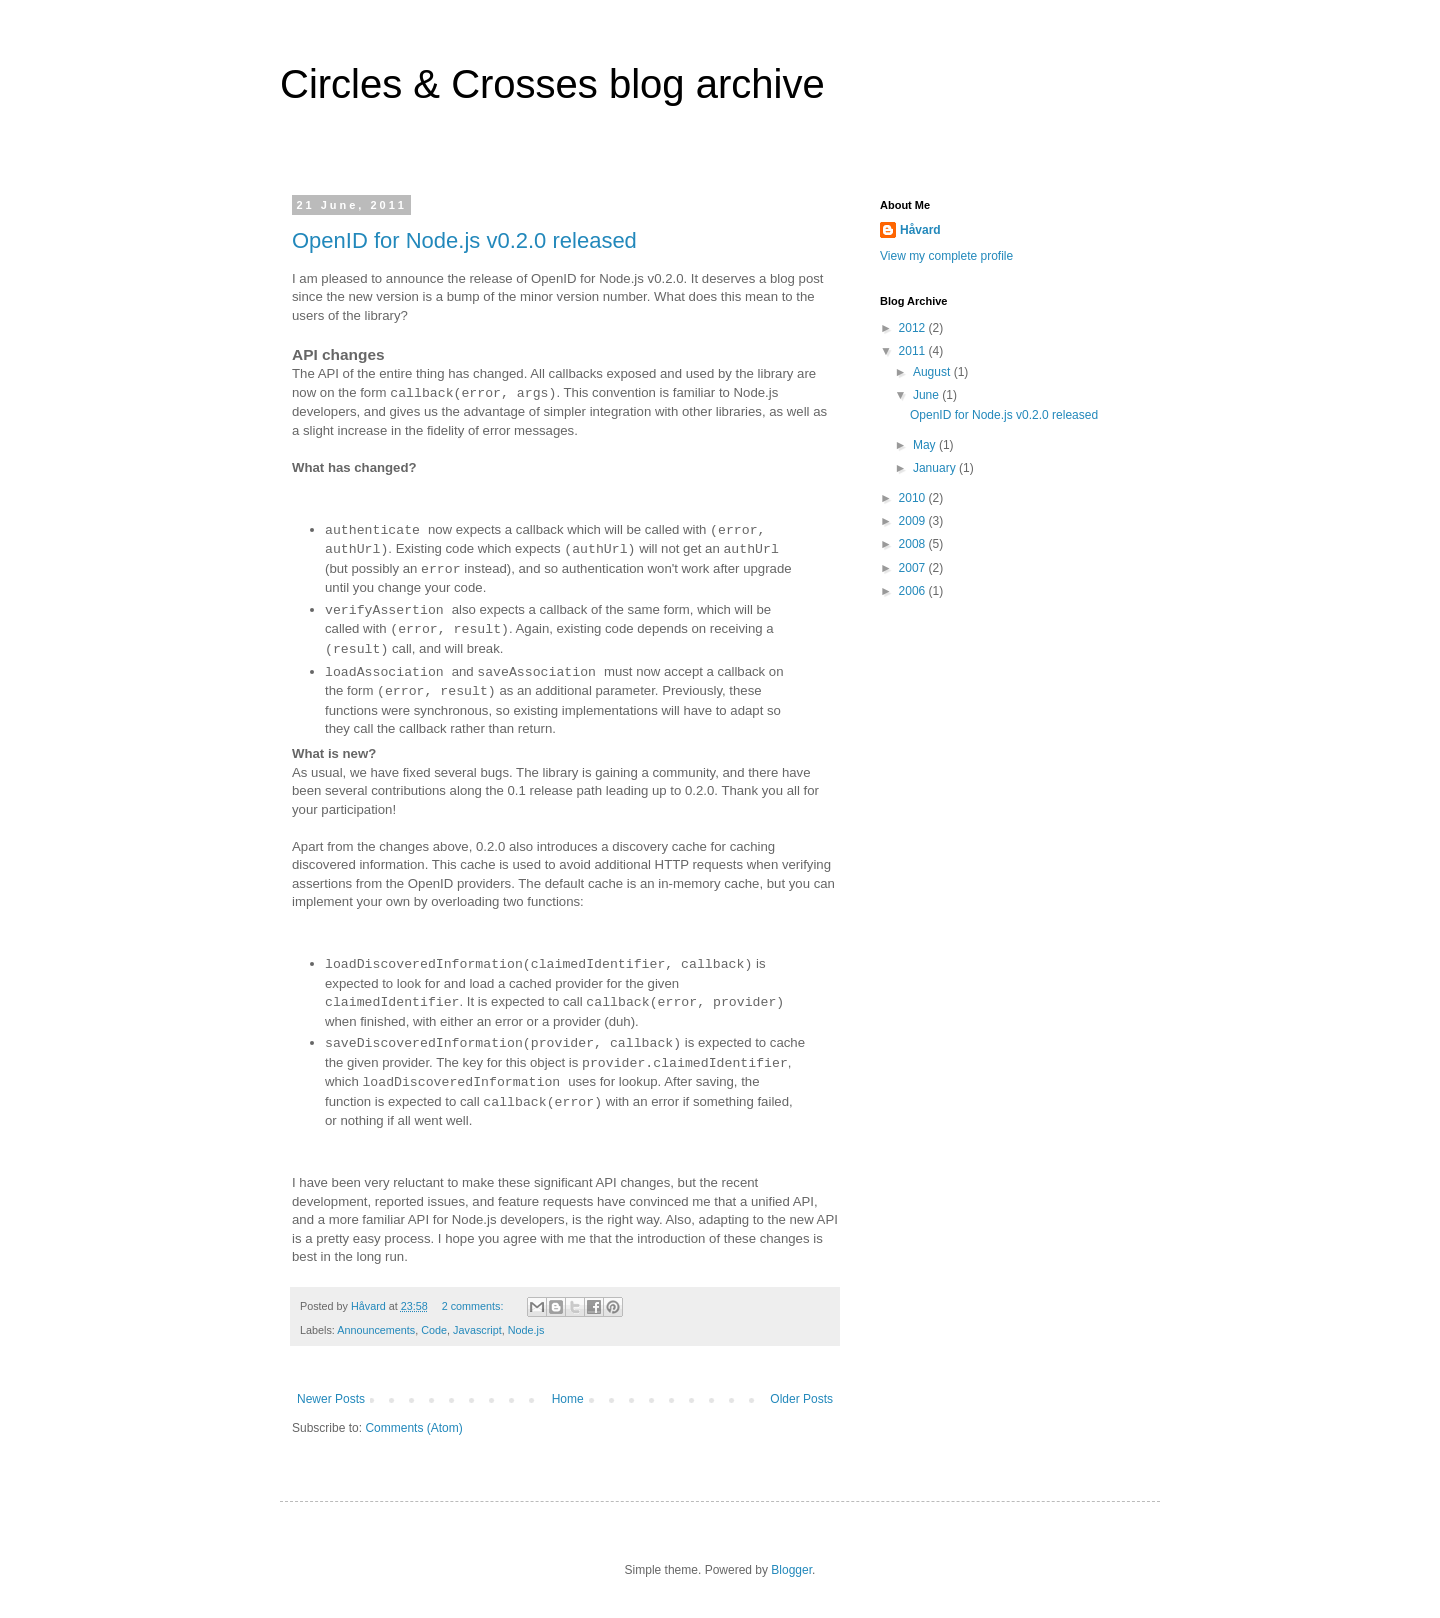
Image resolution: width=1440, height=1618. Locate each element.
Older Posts (801, 1399)
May (926, 445)
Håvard (920, 230)
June (927, 395)
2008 (914, 544)
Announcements (376, 1330)
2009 (914, 521)
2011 (914, 351)
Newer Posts (331, 1399)
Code (434, 1330)
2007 (914, 568)
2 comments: (474, 1306)
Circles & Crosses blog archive (552, 84)
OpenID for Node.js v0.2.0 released (464, 240)
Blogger (791, 1570)
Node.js (526, 1330)
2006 (914, 591)
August (933, 372)
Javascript (477, 1330)
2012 (914, 328)
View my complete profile (946, 256)
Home (568, 1399)
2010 (914, 498)
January (936, 468)
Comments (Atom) (413, 1428)
